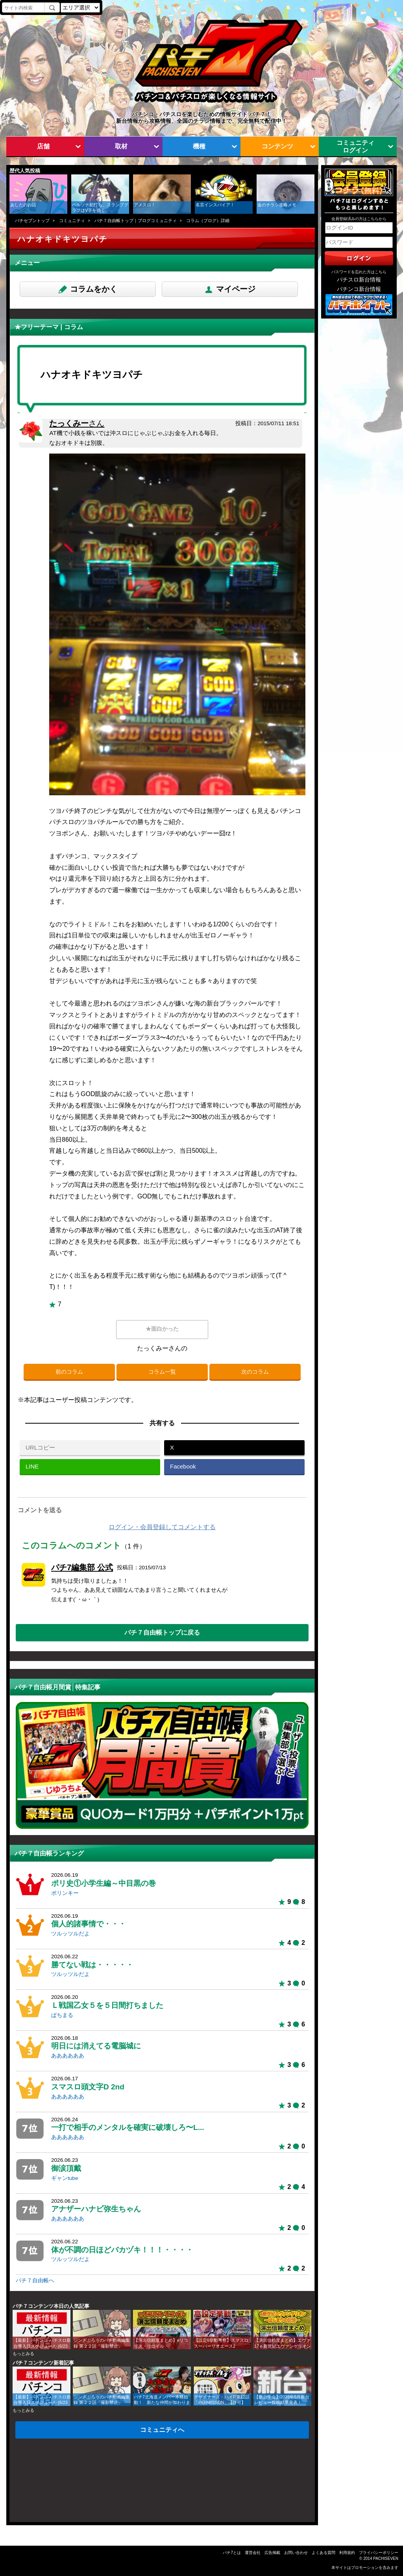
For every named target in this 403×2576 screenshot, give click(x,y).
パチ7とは (232, 2552)
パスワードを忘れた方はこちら (358, 272)
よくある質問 (323, 2552)
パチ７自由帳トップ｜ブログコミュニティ (135, 220)
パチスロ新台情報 (359, 280)
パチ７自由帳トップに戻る (162, 1632)
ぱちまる (62, 2015)
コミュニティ (72, 220)
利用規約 (347, 2552)
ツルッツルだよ (70, 1934)
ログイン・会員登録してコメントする (162, 1527)
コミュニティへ (162, 2429)
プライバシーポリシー (378, 2552)
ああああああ (67, 2056)
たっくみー (76, 423)
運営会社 (253, 2552)
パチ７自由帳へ (35, 2280)
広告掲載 (272, 2552)
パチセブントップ (32, 220)
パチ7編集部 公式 (82, 1567)
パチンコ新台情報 (359, 289)
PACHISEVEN (385, 2558)
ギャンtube (64, 2178)
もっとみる (23, 2353)
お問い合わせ (296, 2552)
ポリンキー (65, 1893)
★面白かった (162, 1329)
